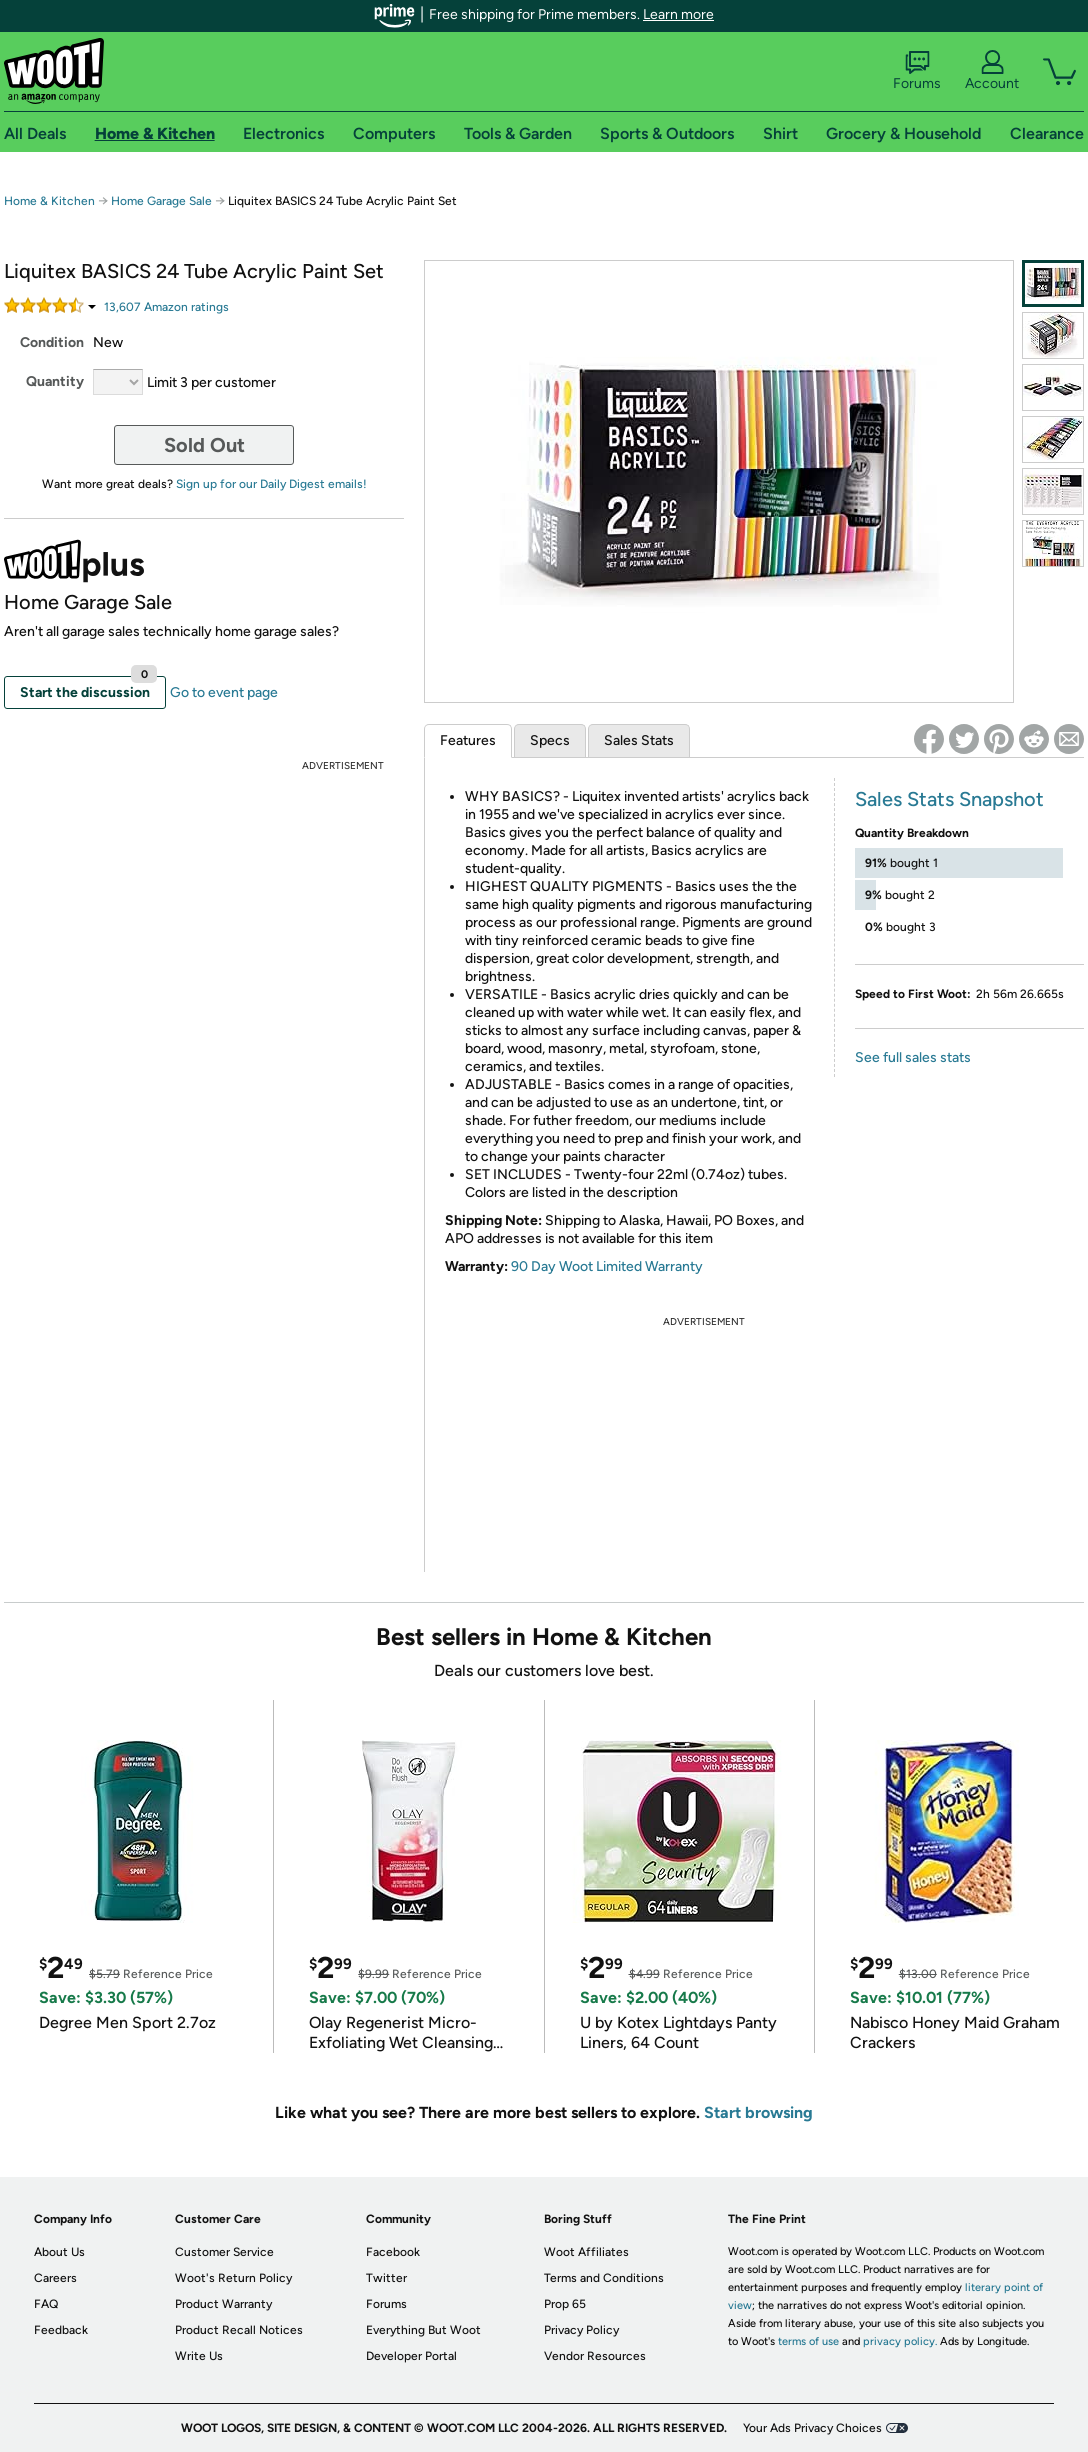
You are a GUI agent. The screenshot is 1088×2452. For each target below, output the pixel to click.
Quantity (55, 381)
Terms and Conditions (604, 2278)
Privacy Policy (581, 2330)
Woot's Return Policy (233, 2278)
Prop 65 (565, 2304)
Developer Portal (411, 2356)
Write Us (199, 2356)
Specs (550, 740)
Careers (55, 2278)
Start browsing (758, 2112)
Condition (52, 342)
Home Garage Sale (161, 201)
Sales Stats (639, 740)
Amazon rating (166, 307)
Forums (917, 71)
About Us (59, 2252)
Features (468, 740)
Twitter (386, 2278)
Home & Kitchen (49, 201)
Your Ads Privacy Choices (812, 2428)
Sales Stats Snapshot (949, 799)
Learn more (678, 14)
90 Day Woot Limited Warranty (607, 1266)
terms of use (808, 2341)
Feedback (61, 2330)
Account (992, 71)
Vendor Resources (595, 2356)
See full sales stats (913, 1057)
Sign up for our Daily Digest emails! (271, 484)
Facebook (393, 2252)
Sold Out (204, 445)
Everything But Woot (423, 2330)
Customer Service (224, 2252)
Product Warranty (223, 2304)
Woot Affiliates (586, 2252)
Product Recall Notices (239, 2330)
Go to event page (224, 692)
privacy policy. (900, 2341)
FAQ (46, 2304)
